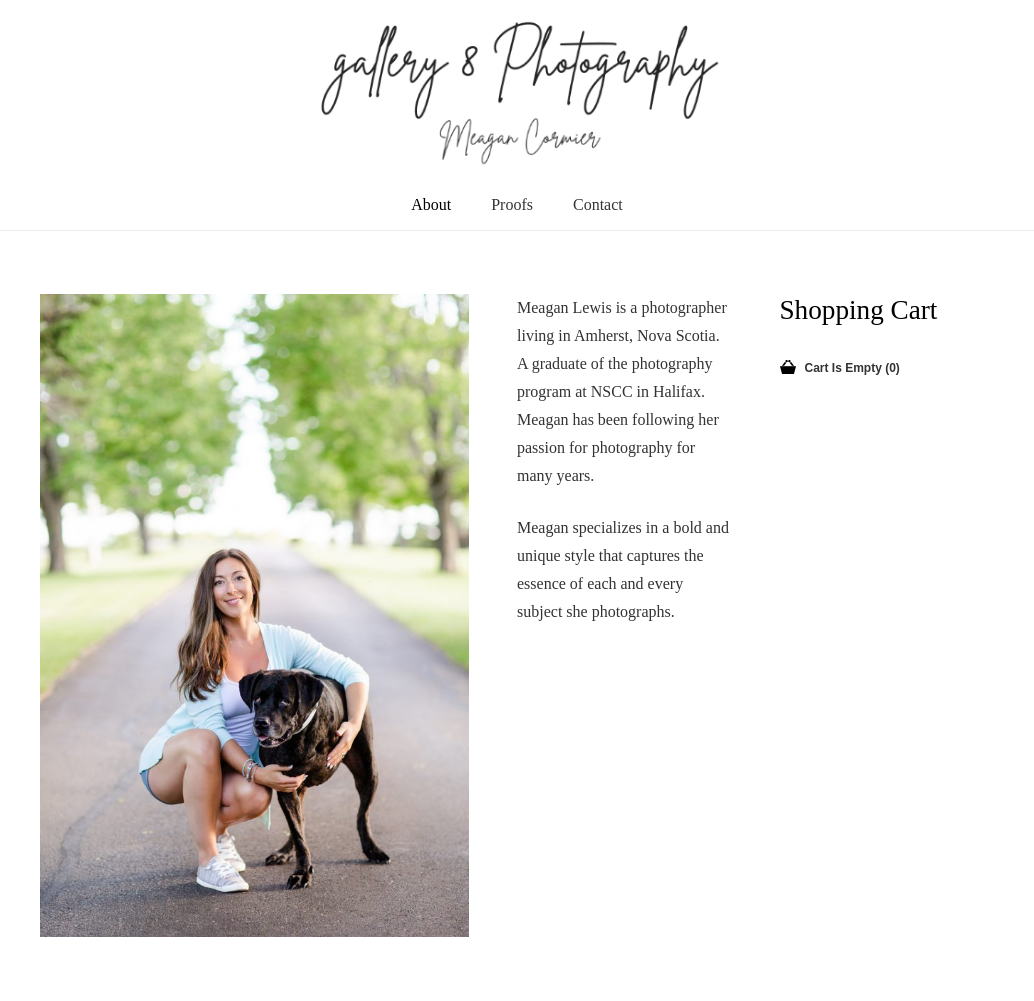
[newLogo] (517, 90)
